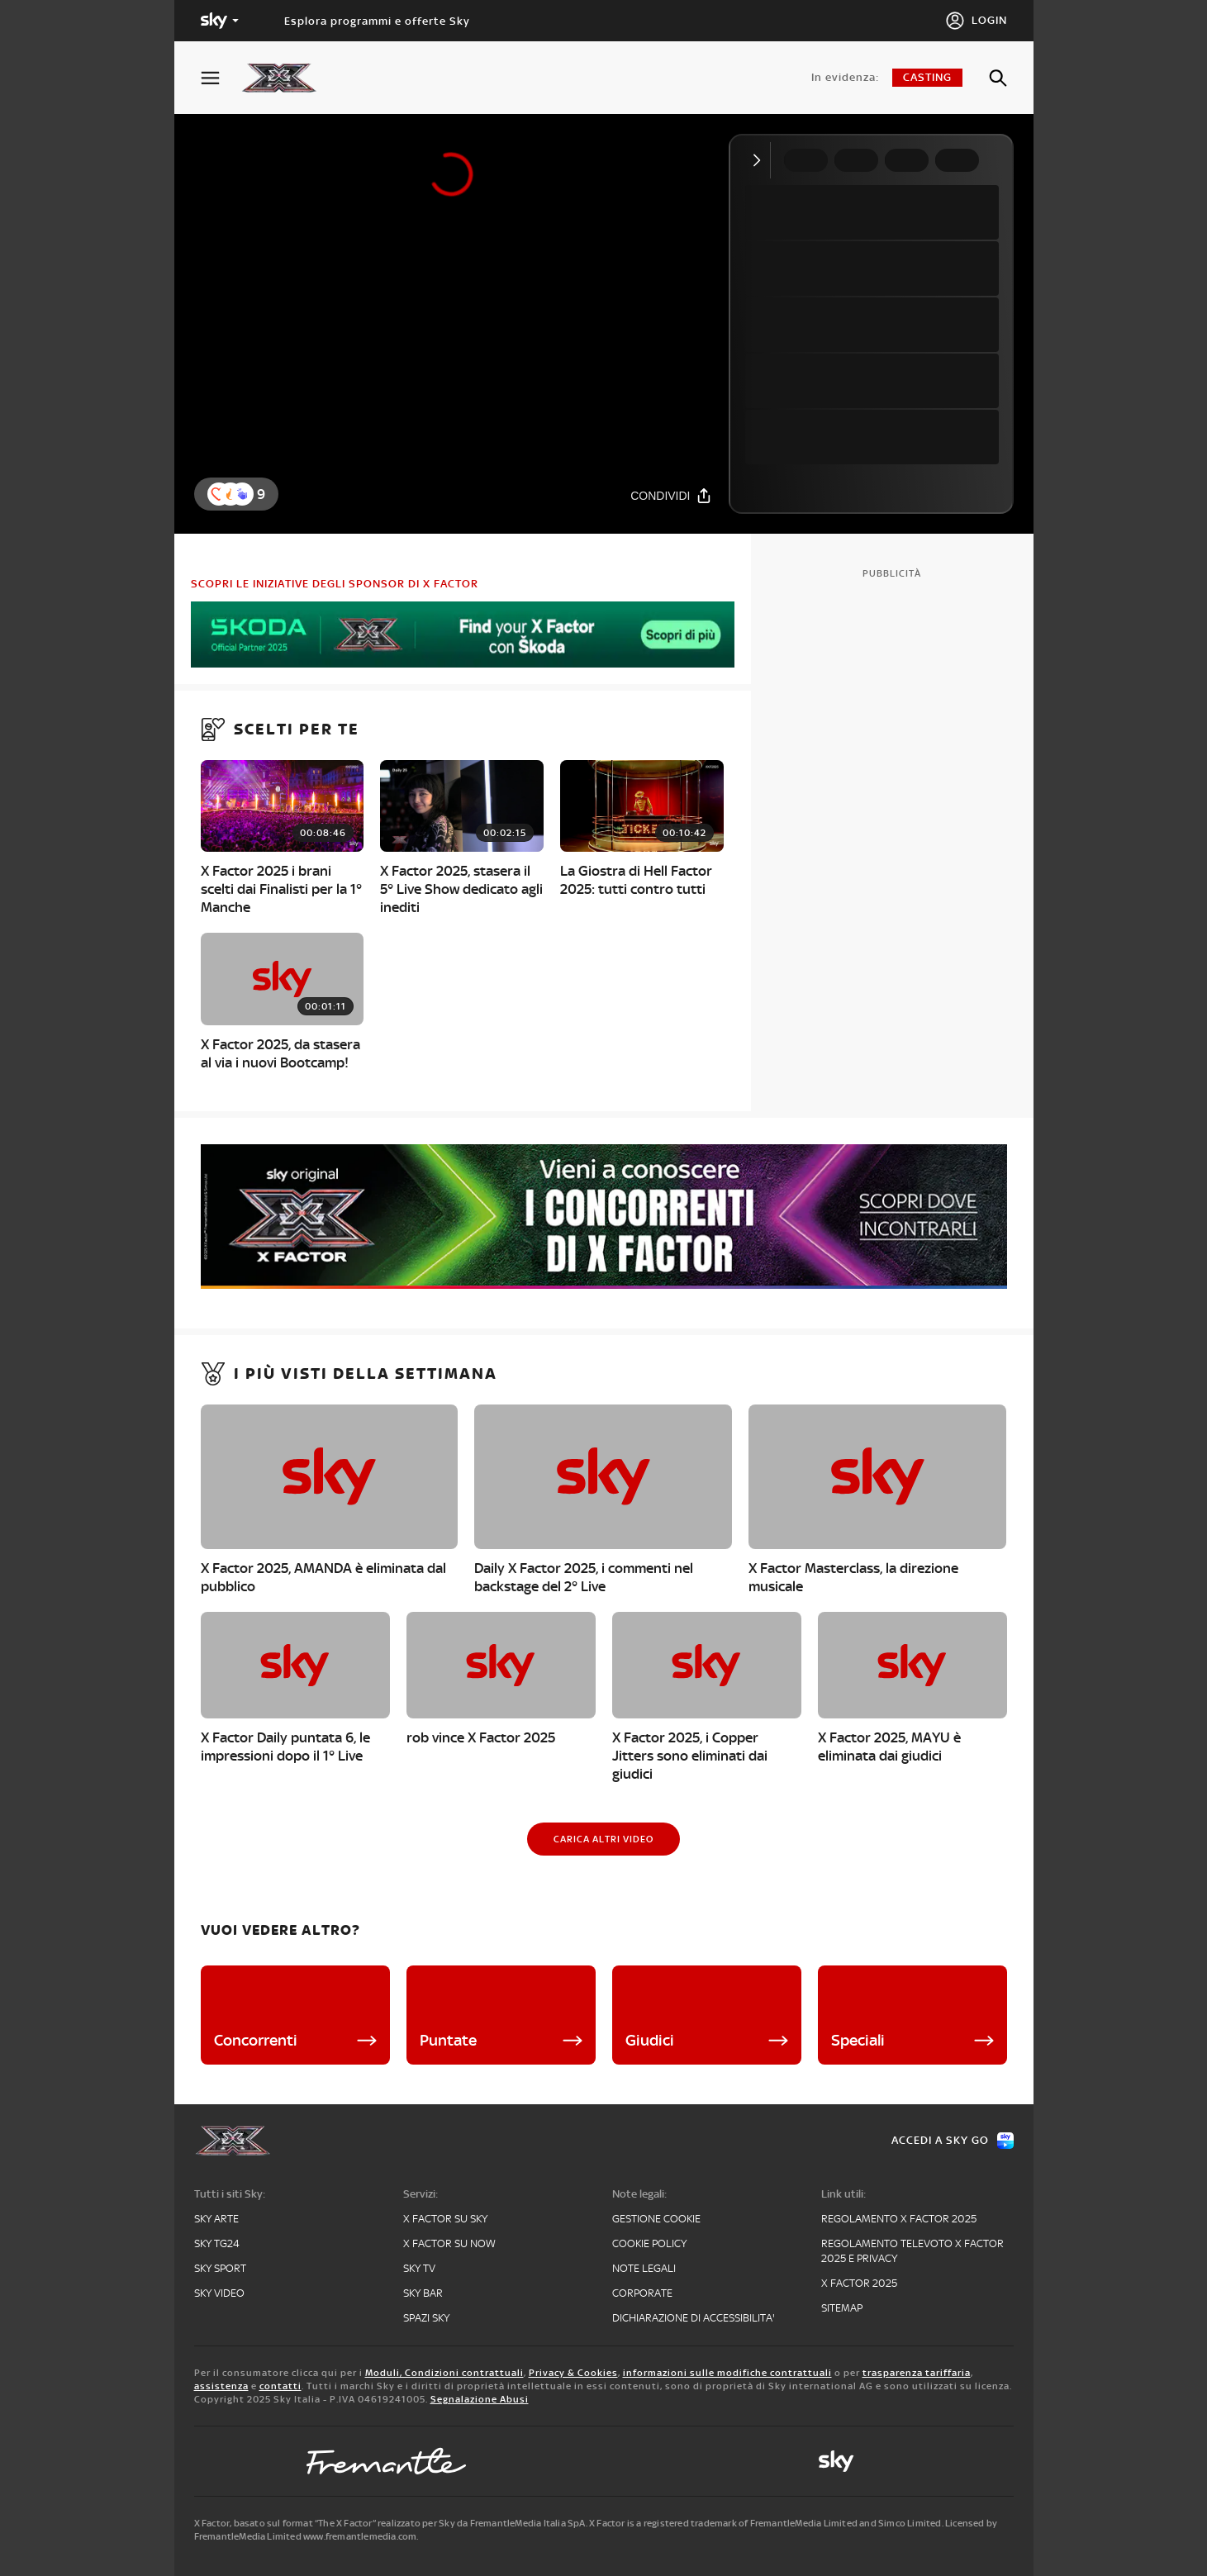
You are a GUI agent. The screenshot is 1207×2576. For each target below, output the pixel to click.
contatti (280, 2386)
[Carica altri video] (603, 1839)
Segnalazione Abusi (479, 2399)
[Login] (976, 21)
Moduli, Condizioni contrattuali (444, 2373)
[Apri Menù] (220, 78)
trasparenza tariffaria (916, 2373)
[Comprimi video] (760, 160)
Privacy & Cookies (573, 2373)
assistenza (221, 2386)
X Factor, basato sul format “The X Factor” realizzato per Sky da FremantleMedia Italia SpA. (390, 2523)
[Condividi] (670, 495)
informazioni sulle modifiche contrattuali (727, 2373)
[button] (242, 494)
